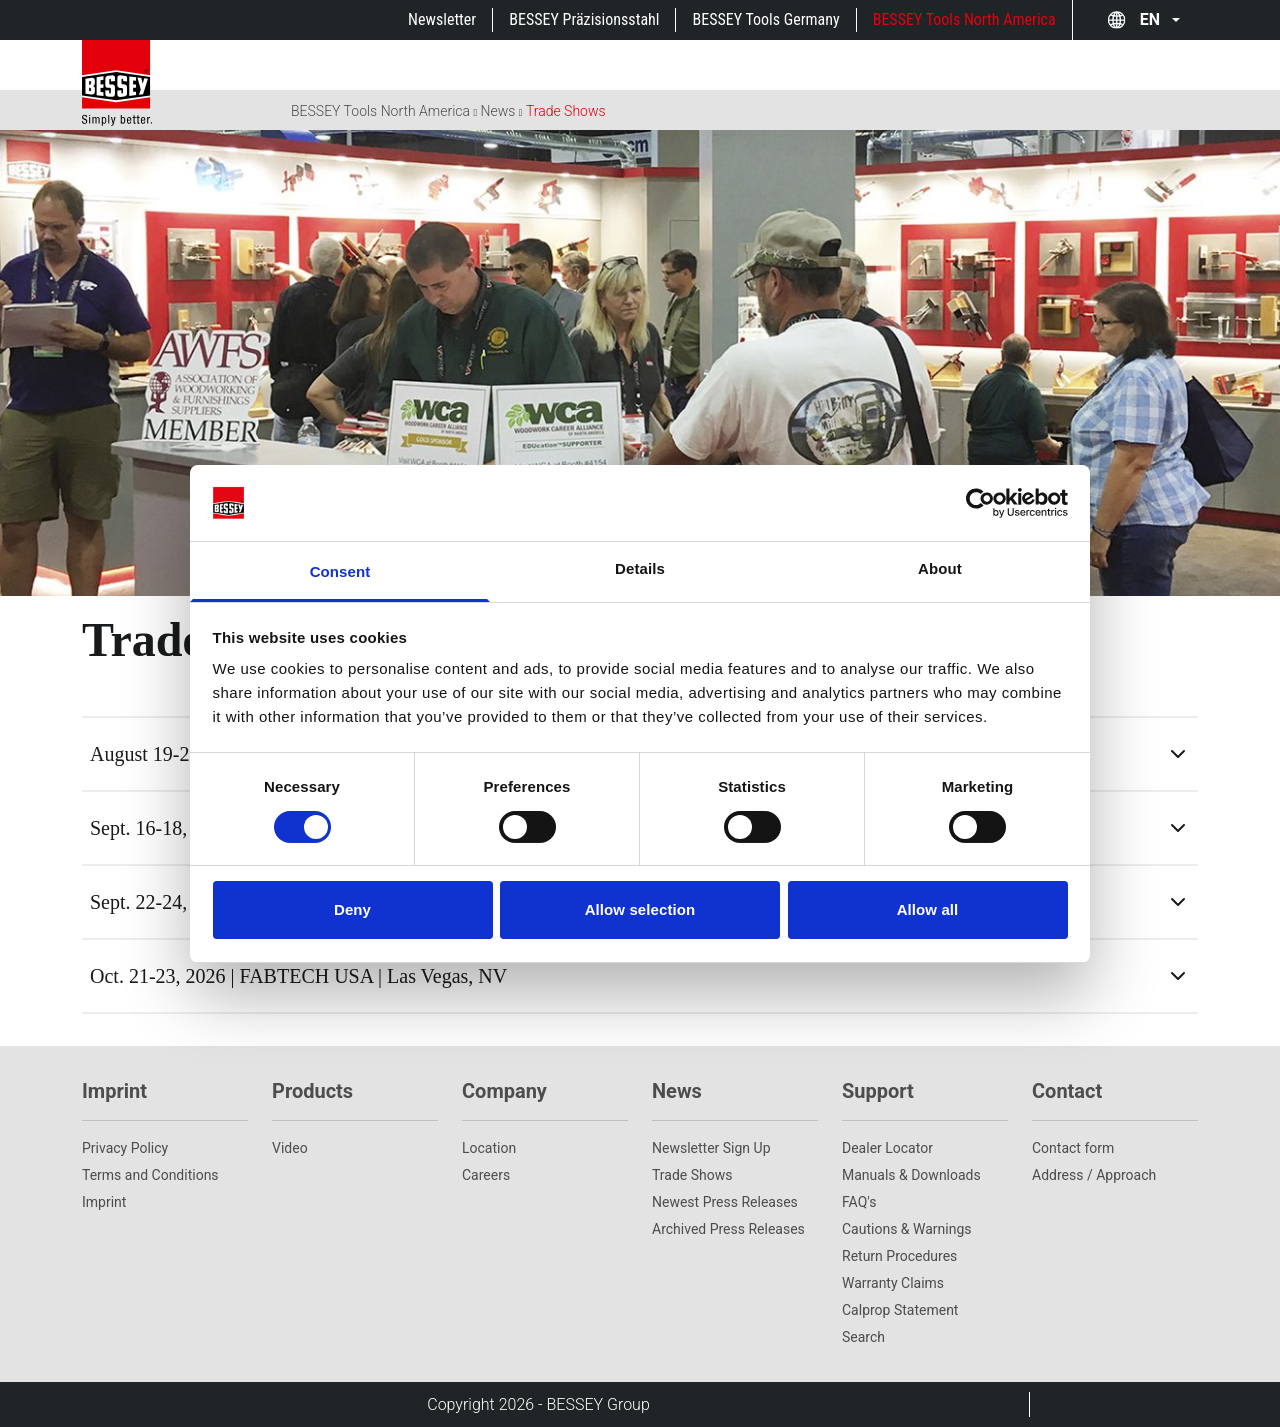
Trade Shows (566, 111)
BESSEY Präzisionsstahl (584, 19)
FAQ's (859, 1202)
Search (863, 1337)
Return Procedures (899, 1256)
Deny (352, 909)
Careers (486, 1175)
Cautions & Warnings (907, 1229)
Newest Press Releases (725, 1202)
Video (290, 1148)
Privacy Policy (125, 1148)
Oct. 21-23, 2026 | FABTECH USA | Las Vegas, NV (298, 976)
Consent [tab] (340, 571)
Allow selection (640, 909)
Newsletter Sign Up (711, 1148)
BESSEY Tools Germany (765, 19)
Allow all (928, 909)
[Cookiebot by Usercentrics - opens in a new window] (980, 503)
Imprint (104, 1202)
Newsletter (442, 19)
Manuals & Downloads (911, 1175)
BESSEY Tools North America (964, 19)
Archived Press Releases (728, 1229)
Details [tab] (640, 568)
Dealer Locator (887, 1148)
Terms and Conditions (150, 1175)
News (498, 111)
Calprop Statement (900, 1310)
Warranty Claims (893, 1283)
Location (489, 1148)
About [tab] (940, 568)
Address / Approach (1094, 1175)
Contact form (1073, 1148)
